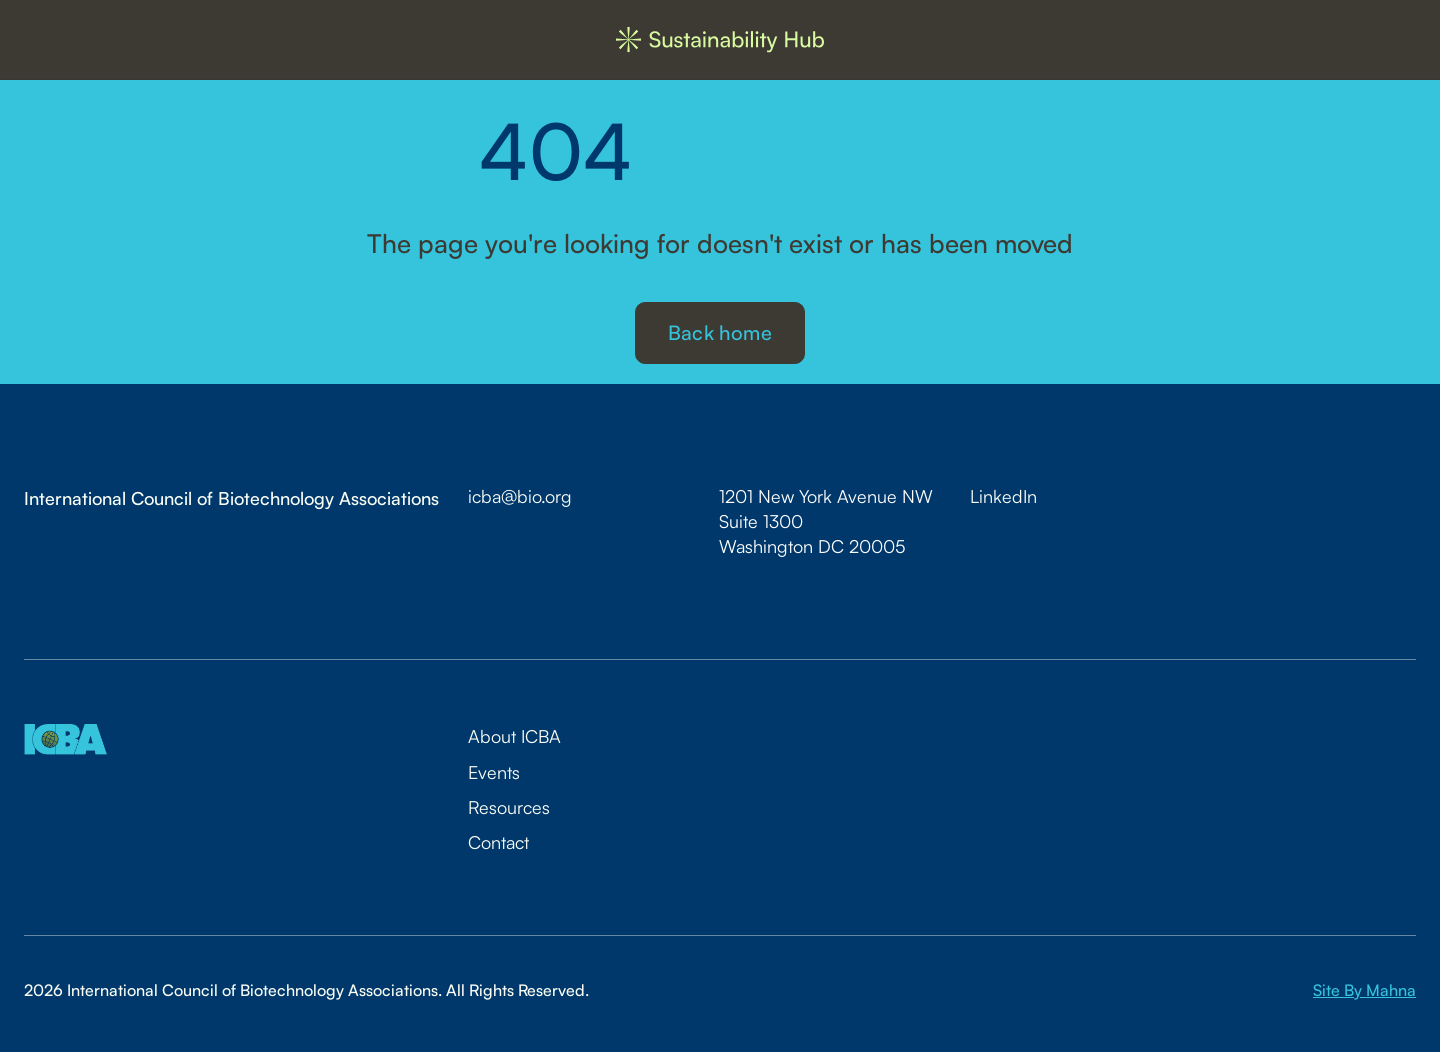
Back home (720, 332)
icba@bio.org (520, 496)
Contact (498, 842)
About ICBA (514, 736)
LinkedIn (1003, 496)
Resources (509, 807)
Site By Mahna (1364, 990)
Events (494, 772)
